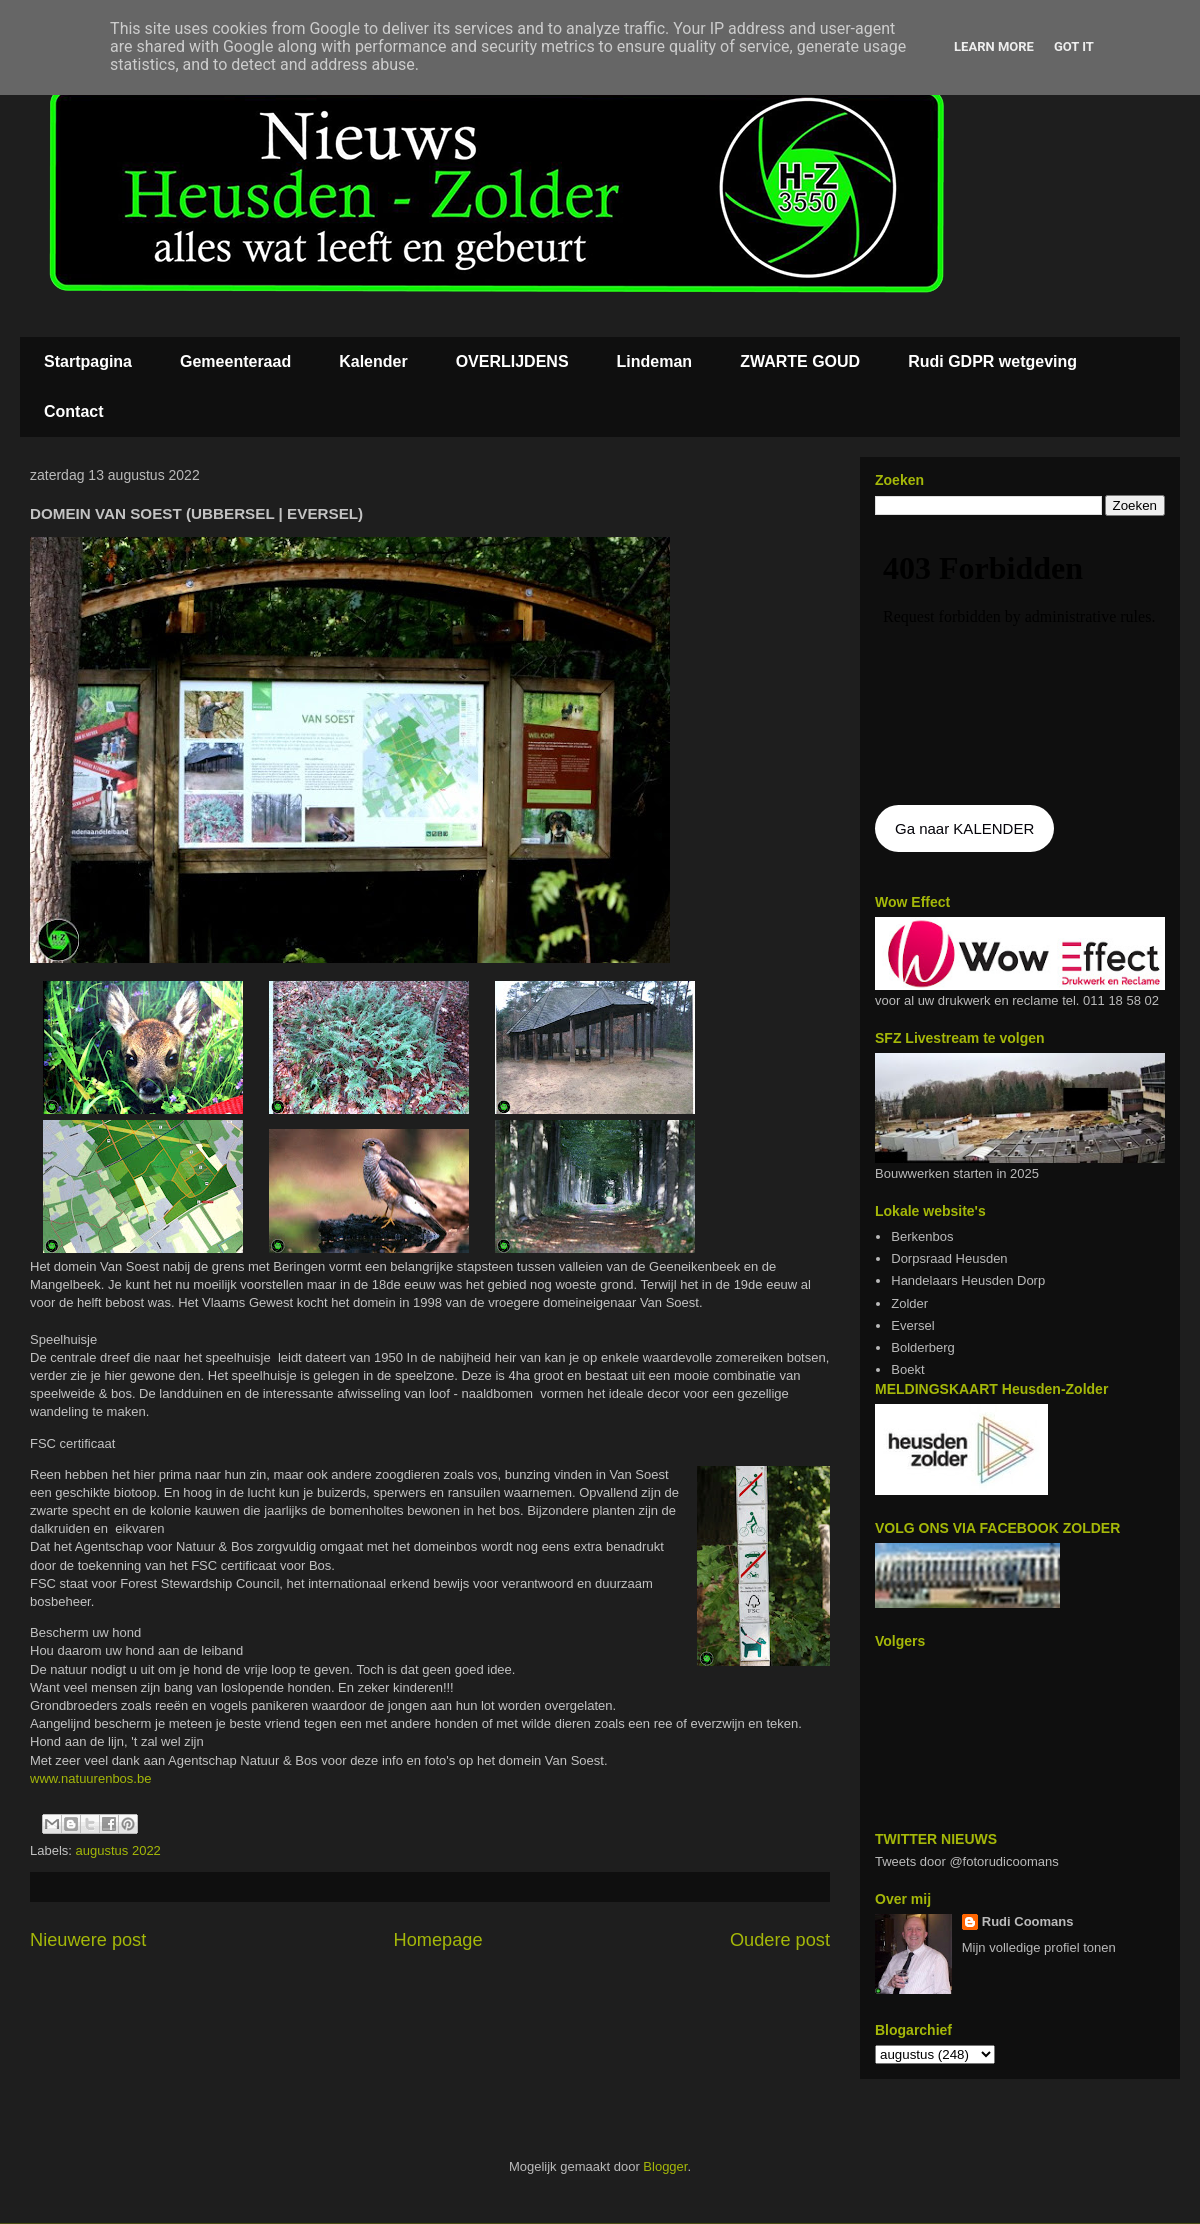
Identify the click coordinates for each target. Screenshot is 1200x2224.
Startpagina (88, 361)
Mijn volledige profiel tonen (1039, 1947)
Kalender (373, 361)
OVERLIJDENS (512, 361)
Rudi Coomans (1028, 1921)
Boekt (907, 1369)
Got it (1074, 46)
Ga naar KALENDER (964, 828)
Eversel (912, 1325)
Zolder (909, 1303)
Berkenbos (922, 1236)
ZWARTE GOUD (800, 361)
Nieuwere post (88, 1940)
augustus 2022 (118, 1850)
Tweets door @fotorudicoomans (967, 1861)
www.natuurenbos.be (92, 1778)
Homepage (438, 1940)
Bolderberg (923, 1347)
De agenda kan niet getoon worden (1020, 662)
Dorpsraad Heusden (949, 1258)
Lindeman (655, 361)
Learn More (994, 46)
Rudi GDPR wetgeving (992, 361)
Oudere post (780, 1940)
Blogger (665, 2166)
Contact (74, 411)
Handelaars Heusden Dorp (968, 1280)
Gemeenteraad (235, 361)
